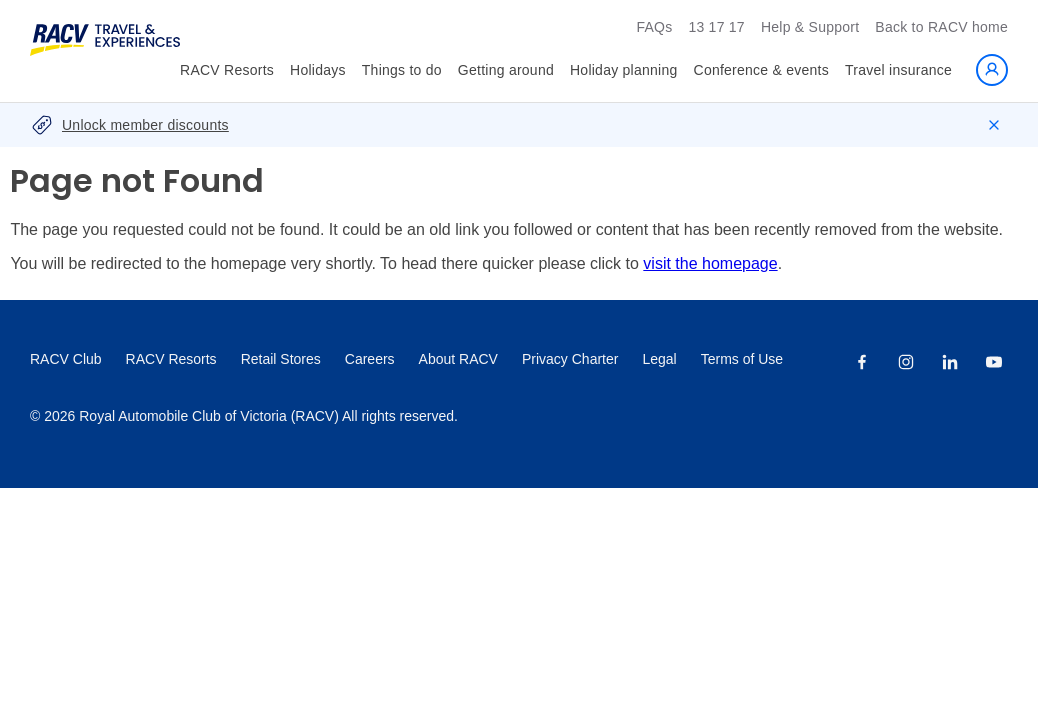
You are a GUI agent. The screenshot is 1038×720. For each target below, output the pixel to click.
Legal (659, 359)
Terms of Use (742, 359)
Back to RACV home (941, 27)
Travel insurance (898, 70)
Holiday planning (624, 70)
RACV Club (66, 359)
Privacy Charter (570, 359)
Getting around (506, 70)
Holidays (318, 70)
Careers (370, 359)
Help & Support (810, 27)
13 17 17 (716, 27)
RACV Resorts (227, 70)
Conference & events (762, 70)
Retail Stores (281, 359)
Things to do (402, 70)
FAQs (654, 27)
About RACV (458, 359)
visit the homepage (710, 263)
